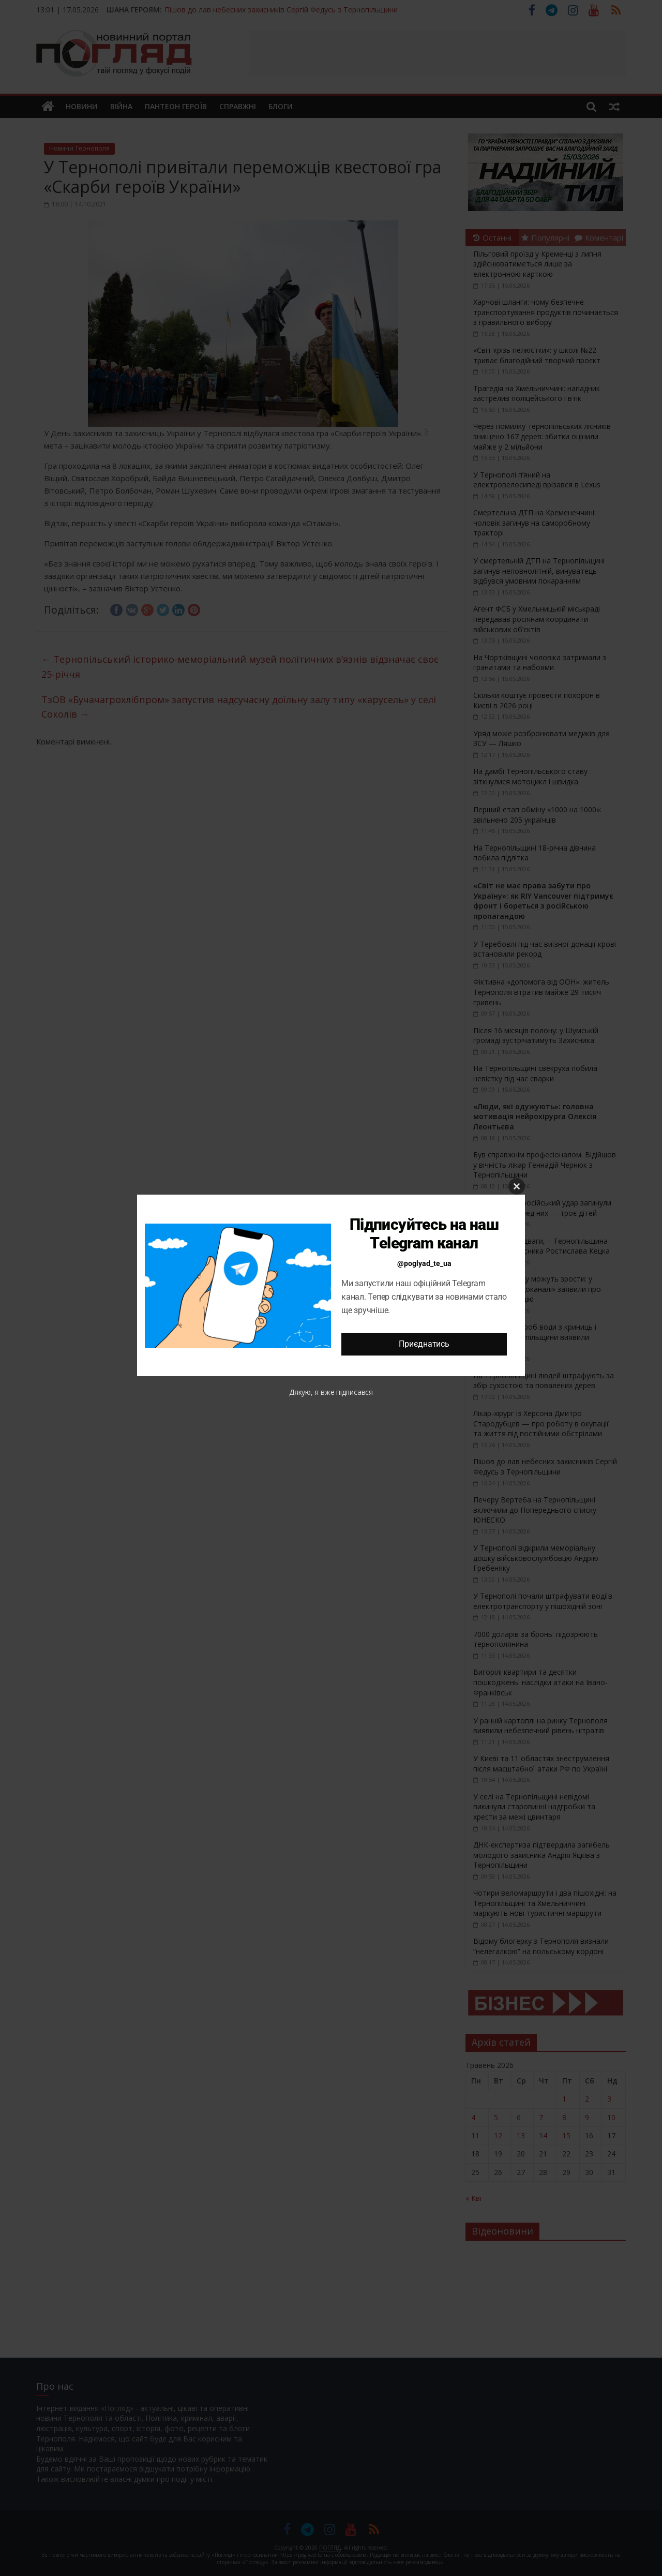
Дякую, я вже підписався (331, 1392)
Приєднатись (424, 1344)
